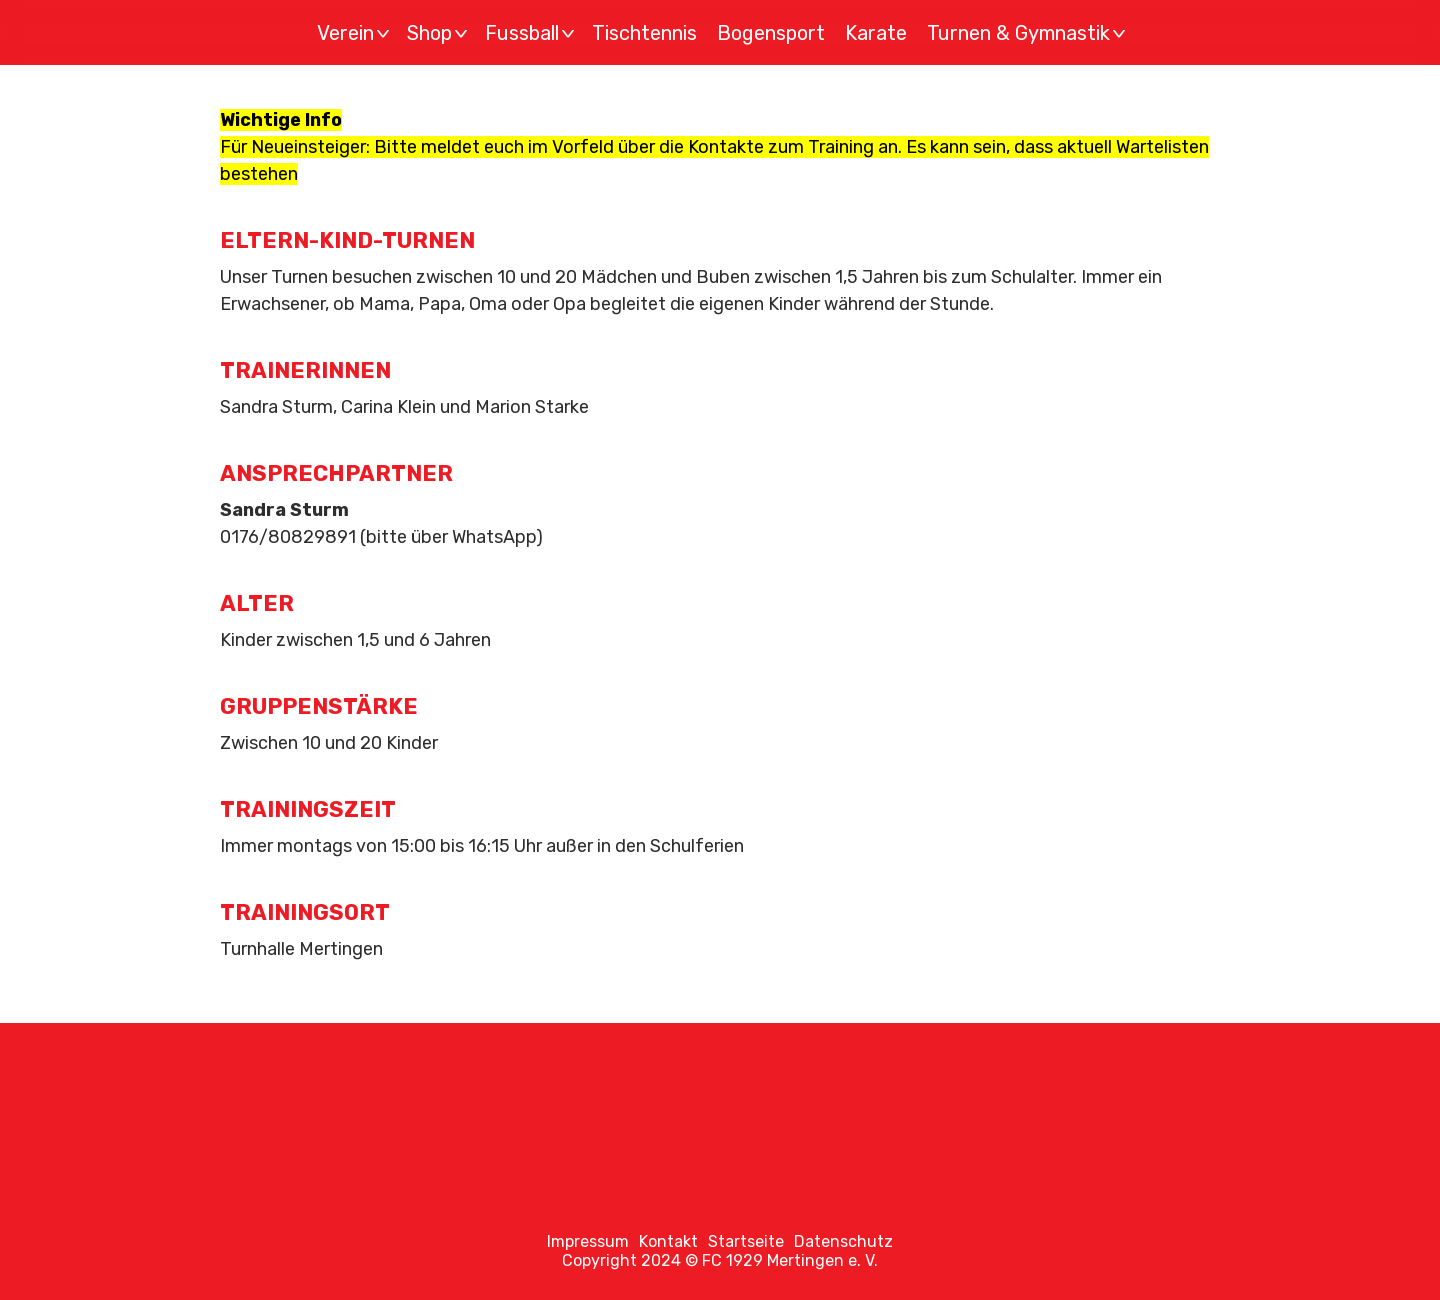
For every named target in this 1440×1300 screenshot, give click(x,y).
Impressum (588, 1241)
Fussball (532, 33)
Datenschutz (843, 1241)
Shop (440, 33)
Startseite (746, 1241)
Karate (876, 33)
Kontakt (668, 1241)
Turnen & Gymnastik (1029, 33)
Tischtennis (644, 33)
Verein (356, 33)
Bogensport (771, 33)
